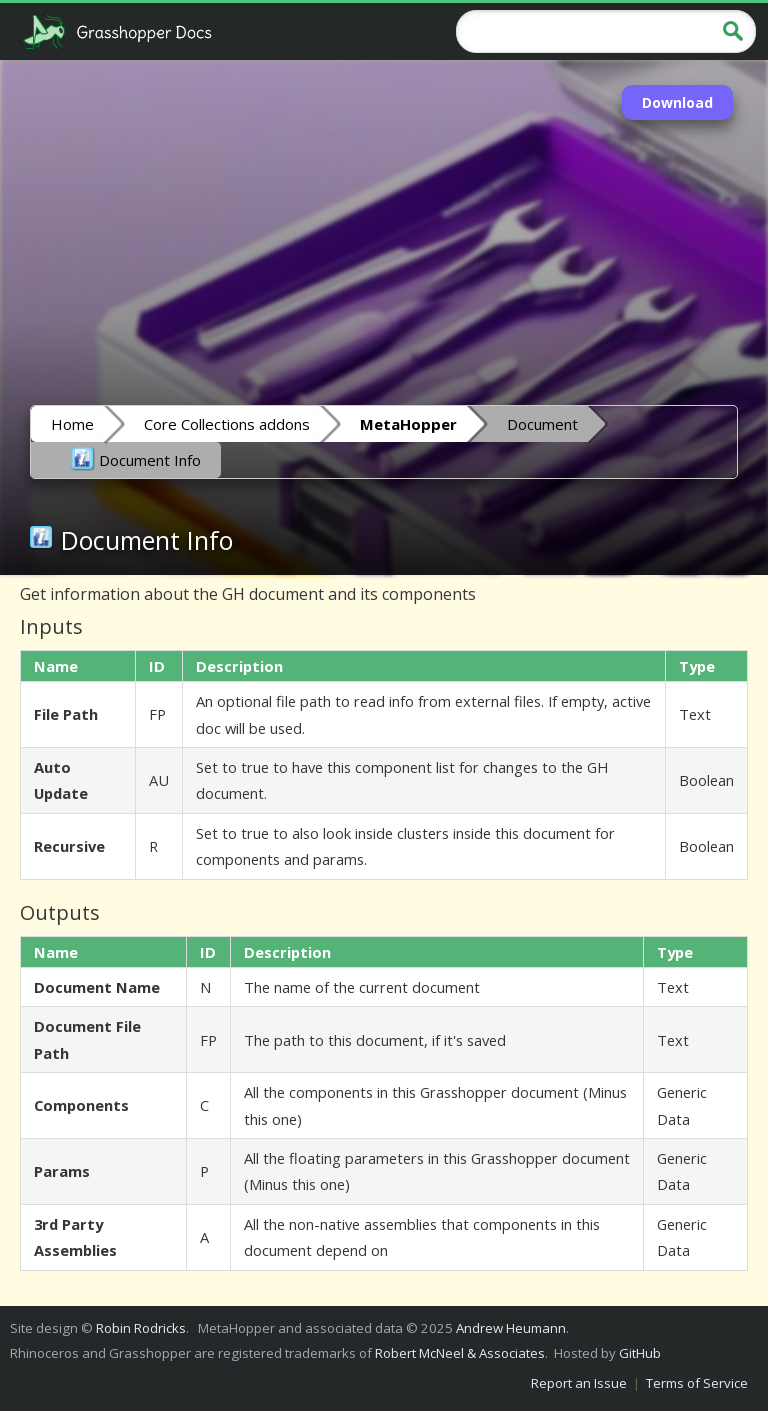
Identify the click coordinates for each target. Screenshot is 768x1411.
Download (677, 102)
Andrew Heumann (511, 1328)
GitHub (640, 1353)
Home (72, 424)
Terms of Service (697, 1383)
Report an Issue (579, 1383)
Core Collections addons (227, 424)
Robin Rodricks (141, 1328)
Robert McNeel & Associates (460, 1353)
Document (542, 424)
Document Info (136, 459)
